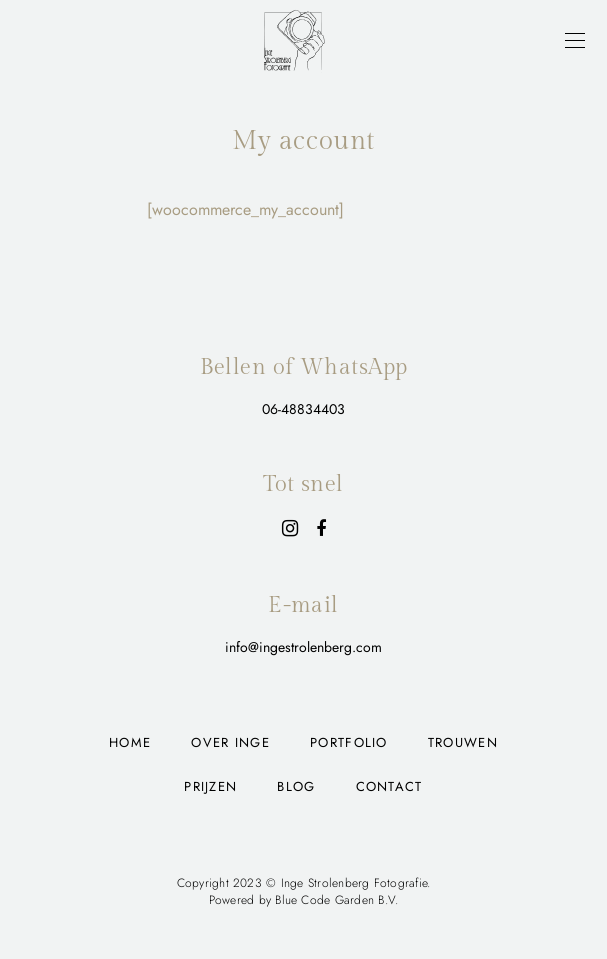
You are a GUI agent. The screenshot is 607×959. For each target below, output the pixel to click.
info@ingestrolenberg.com (303, 647)
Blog (296, 786)
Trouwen (463, 742)
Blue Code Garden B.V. (336, 900)
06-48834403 (303, 409)
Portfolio (349, 742)
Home (130, 742)
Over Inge (230, 742)
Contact (389, 786)
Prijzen (210, 786)
